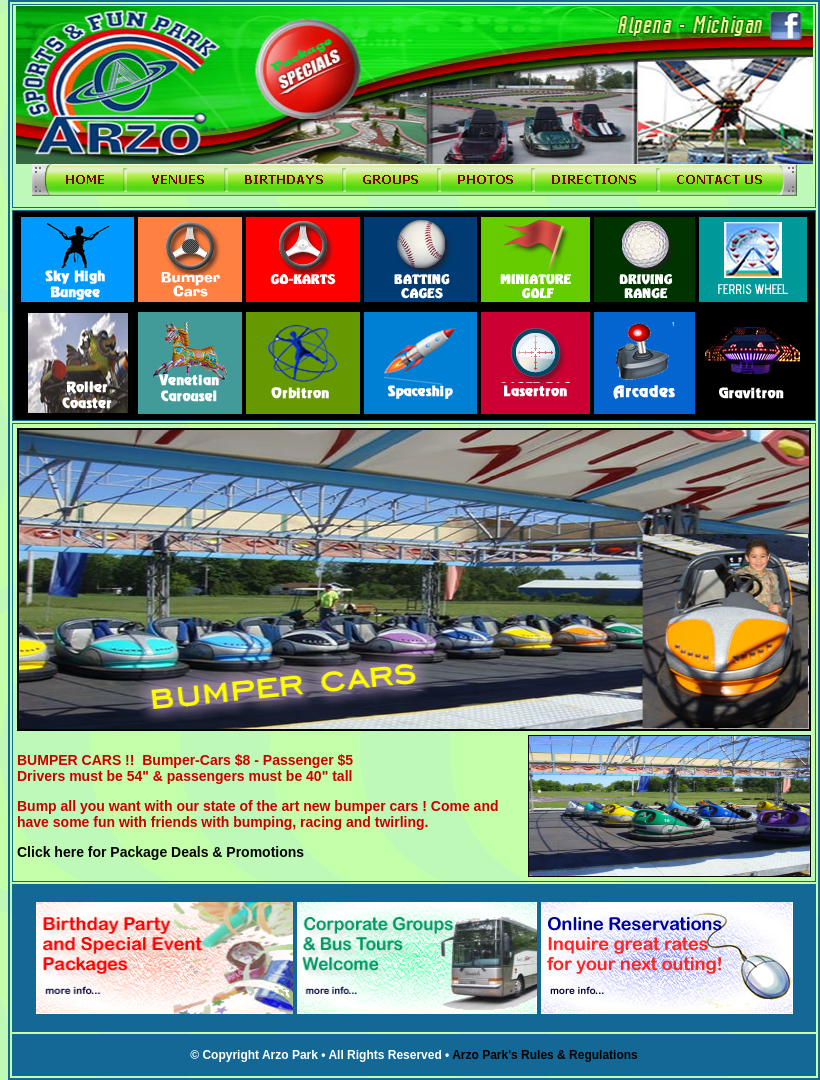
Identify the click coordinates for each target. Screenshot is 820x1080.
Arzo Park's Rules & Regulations (545, 1055)
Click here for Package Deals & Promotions (160, 852)
